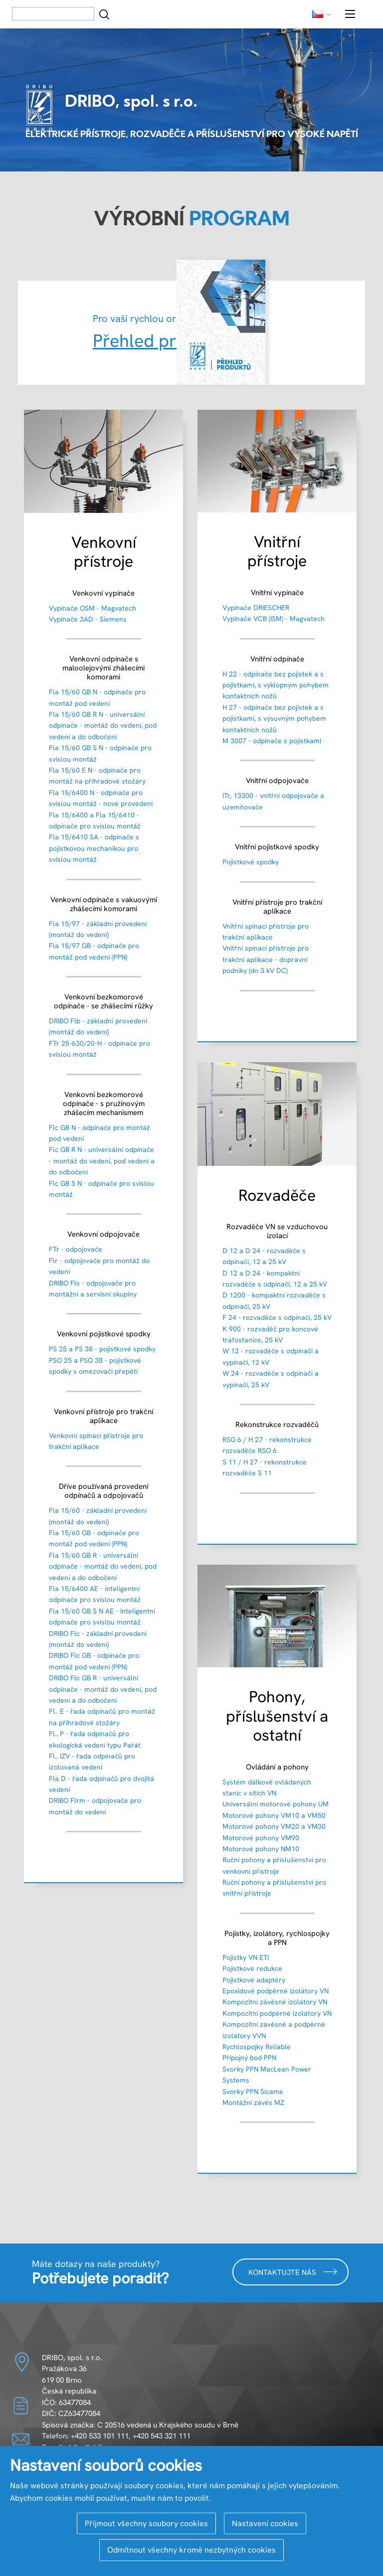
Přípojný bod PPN (249, 2057)
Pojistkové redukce (252, 1968)
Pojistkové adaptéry (253, 1979)
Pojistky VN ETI (245, 1957)
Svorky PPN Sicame (252, 2091)
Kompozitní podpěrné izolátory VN (277, 2013)
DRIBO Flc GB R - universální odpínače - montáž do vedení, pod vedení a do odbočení (103, 1689)
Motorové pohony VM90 (260, 1837)
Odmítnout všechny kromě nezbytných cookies (191, 2550)
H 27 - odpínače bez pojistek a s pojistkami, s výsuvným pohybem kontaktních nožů (274, 718)
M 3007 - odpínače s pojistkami (271, 740)
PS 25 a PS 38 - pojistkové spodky (102, 1348)
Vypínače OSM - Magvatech (92, 608)
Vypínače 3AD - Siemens (88, 619)
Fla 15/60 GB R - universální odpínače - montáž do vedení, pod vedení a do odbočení (103, 1566)
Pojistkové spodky (250, 861)
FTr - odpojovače (75, 1249)
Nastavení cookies (265, 2523)
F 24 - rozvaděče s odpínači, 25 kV (277, 1317)
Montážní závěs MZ (253, 2102)
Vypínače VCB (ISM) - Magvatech (273, 618)
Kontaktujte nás (293, 2271)
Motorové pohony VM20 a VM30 (274, 1826)
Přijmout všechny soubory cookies (146, 2523)
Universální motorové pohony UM (275, 1803)
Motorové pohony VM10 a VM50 (274, 1815)
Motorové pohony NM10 (260, 1848)
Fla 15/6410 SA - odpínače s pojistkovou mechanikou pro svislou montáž (94, 848)
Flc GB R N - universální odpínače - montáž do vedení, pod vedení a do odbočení (102, 1160)
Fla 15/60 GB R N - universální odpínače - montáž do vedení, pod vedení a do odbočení (103, 725)
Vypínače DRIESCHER (255, 607)
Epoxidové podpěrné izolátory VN (275, 1990)
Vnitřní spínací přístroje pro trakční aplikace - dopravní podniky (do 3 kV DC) (265, 959)
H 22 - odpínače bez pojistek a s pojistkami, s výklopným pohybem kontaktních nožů (275, 685)
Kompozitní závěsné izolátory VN (274, 2001)
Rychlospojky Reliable (256, 2046)
